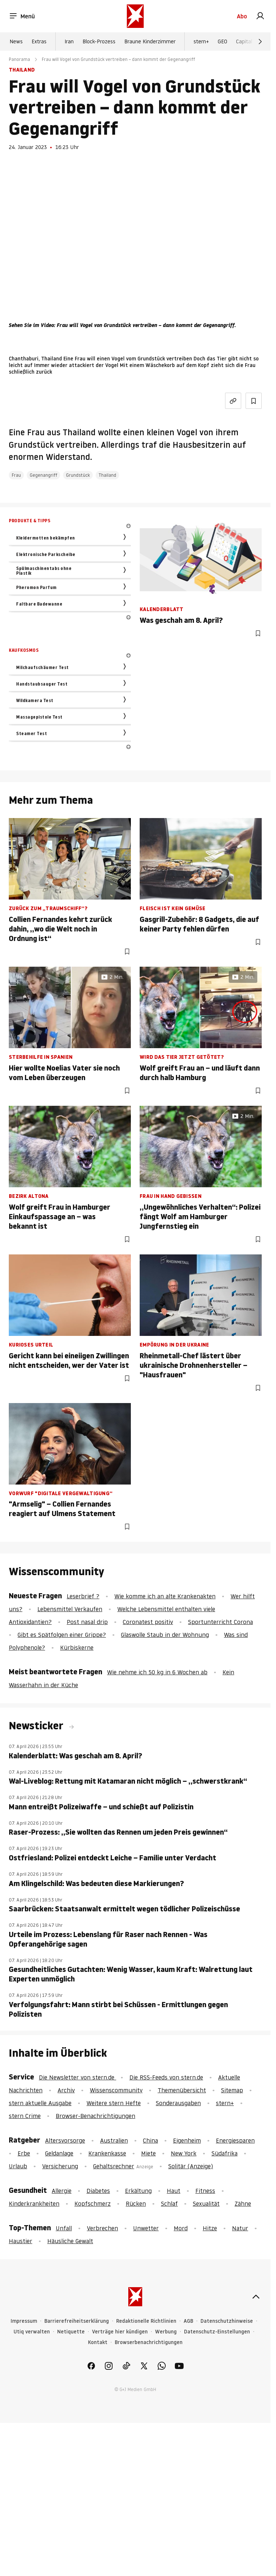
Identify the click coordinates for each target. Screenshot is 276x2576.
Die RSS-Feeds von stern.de (166, 2077)
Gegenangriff (43, 475)
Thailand (107, 475)
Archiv (66, 2090)
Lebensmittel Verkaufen (69, 1609)
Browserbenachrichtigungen (149, 2342)
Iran (69, 41)
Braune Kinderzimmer (150, 41)
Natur (240, 2228)
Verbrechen (102, 2228)
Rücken (136, 2203)
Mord (181, 2228)
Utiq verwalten (32, 2332)
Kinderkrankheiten (34, 2203)
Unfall (64, 2228)
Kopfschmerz (92, 2203)
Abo (242, 16)
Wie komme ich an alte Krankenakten (165, 1596)
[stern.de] (135, 16)
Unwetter (146, 2228)
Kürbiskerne (76, 1647)
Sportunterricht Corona (220, 1621)
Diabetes (98, 2190)
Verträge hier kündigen (120, 2332)
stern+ (201, 41)
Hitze (210, 2228)
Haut (173, 2190)
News (16, 41)
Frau (16, 475)
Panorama (19, 59)
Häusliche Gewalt (70, 2241)
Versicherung (60, 2166)
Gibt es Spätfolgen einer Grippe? (62, 1634)
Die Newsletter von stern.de (77, 2077)
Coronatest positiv (148, 1621)
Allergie (61, 2190)
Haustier (20, 2241)
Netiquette (71, 2332)
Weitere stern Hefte (114, 2103)
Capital (244, 41)
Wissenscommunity (116, 2090)
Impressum (24, 2321)
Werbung (166, 2332)
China (150, 2140)
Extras (39, 41)
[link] (260, 16)
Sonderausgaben (178, 2103)
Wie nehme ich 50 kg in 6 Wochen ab (157, 1672)
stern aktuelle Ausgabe (40, 2103)
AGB (188, 2321)
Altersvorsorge (65, 2140)
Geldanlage (59, 2153)
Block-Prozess (98, 41)
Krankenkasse (107, 2153)
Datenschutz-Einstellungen (217, 2332)
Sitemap (232, 2090)
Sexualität (206, 2203)
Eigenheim (187, 2140)
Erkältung (138, 2190)
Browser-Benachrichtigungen (95, 2115)
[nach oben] (256, 2297)
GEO (222, 41)
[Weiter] (260, 41)
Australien (114, 2140)
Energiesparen (235, 2140)
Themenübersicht (182, 2090)
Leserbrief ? (83, 1596)
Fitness (205, 2190)
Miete (148, 2153)
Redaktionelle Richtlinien (146, 2321)
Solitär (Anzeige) (190, 2166)
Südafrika (224, 2153)
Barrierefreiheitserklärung (76, 2321)
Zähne (243, 2203)
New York (183, 2153)
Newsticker (37, 1725)
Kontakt (97, 2342)
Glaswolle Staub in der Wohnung (165, 1634)
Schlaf (169, 2203)
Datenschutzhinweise (226, 2321)
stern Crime (25, 2115)
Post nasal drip (87, 1621)
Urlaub (18, 2166)
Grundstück (78, 475)
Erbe (24, 2153)
